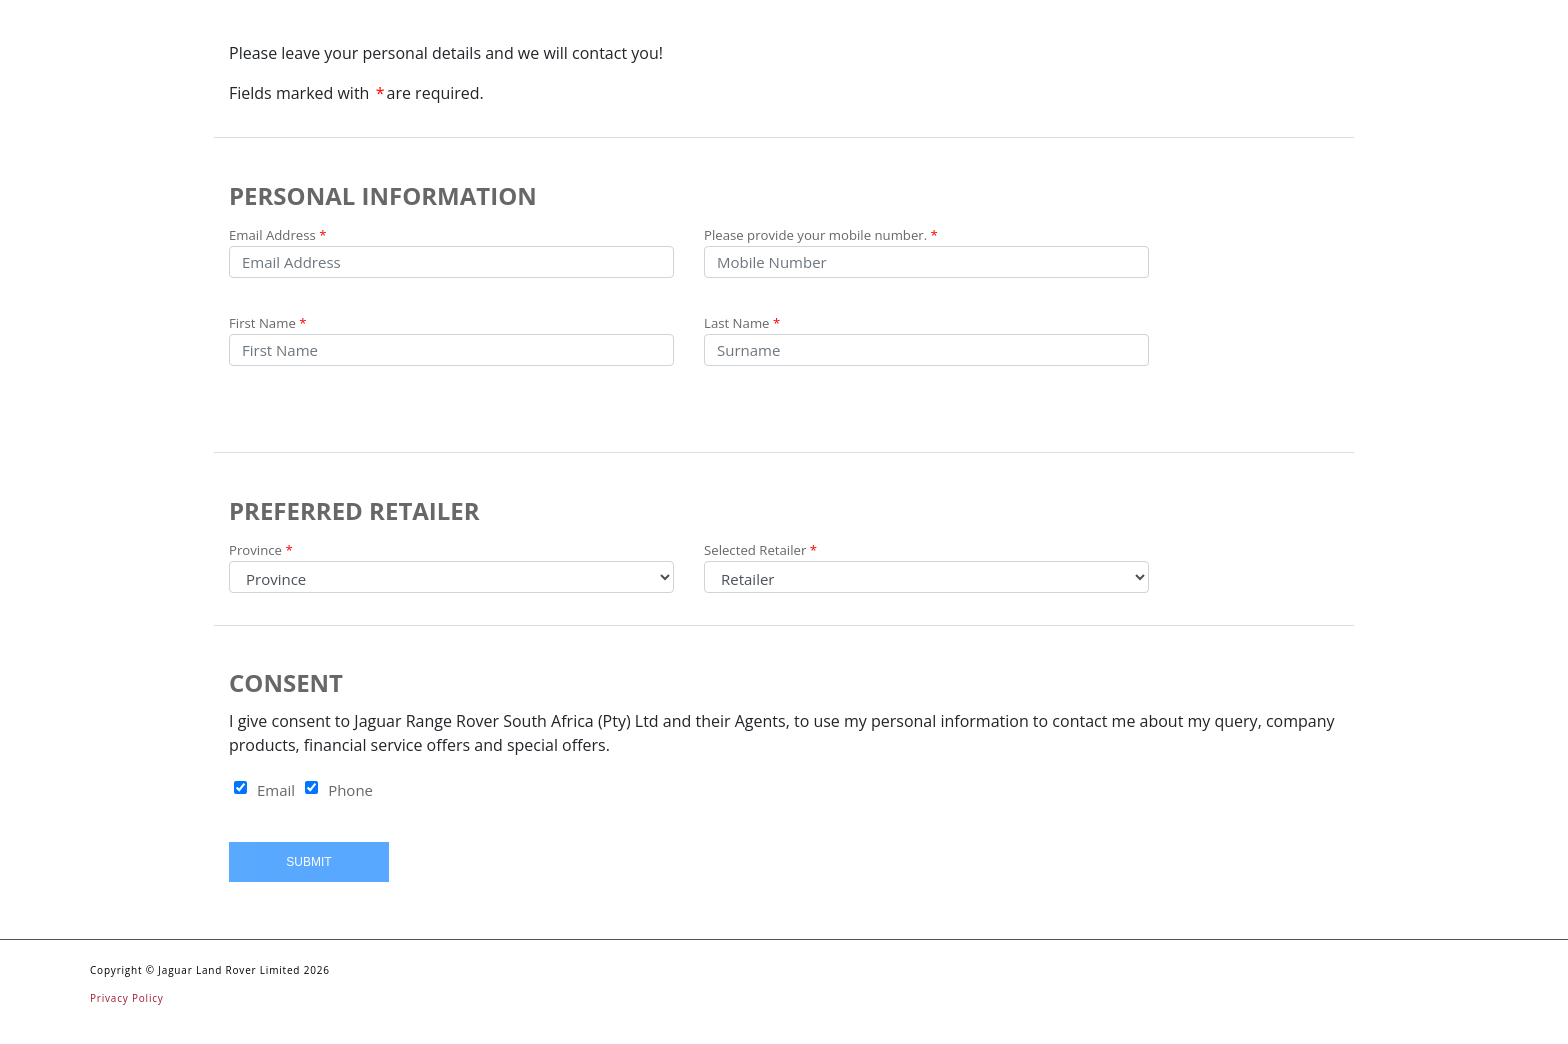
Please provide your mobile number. (821, 235)
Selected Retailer (760, 550)
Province (261, 550)
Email (276, 790)
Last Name (742, 323)
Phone (350, 790)
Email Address (277, 235)
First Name (268, 323)
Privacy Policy (127, 998)
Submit (308, 862)
